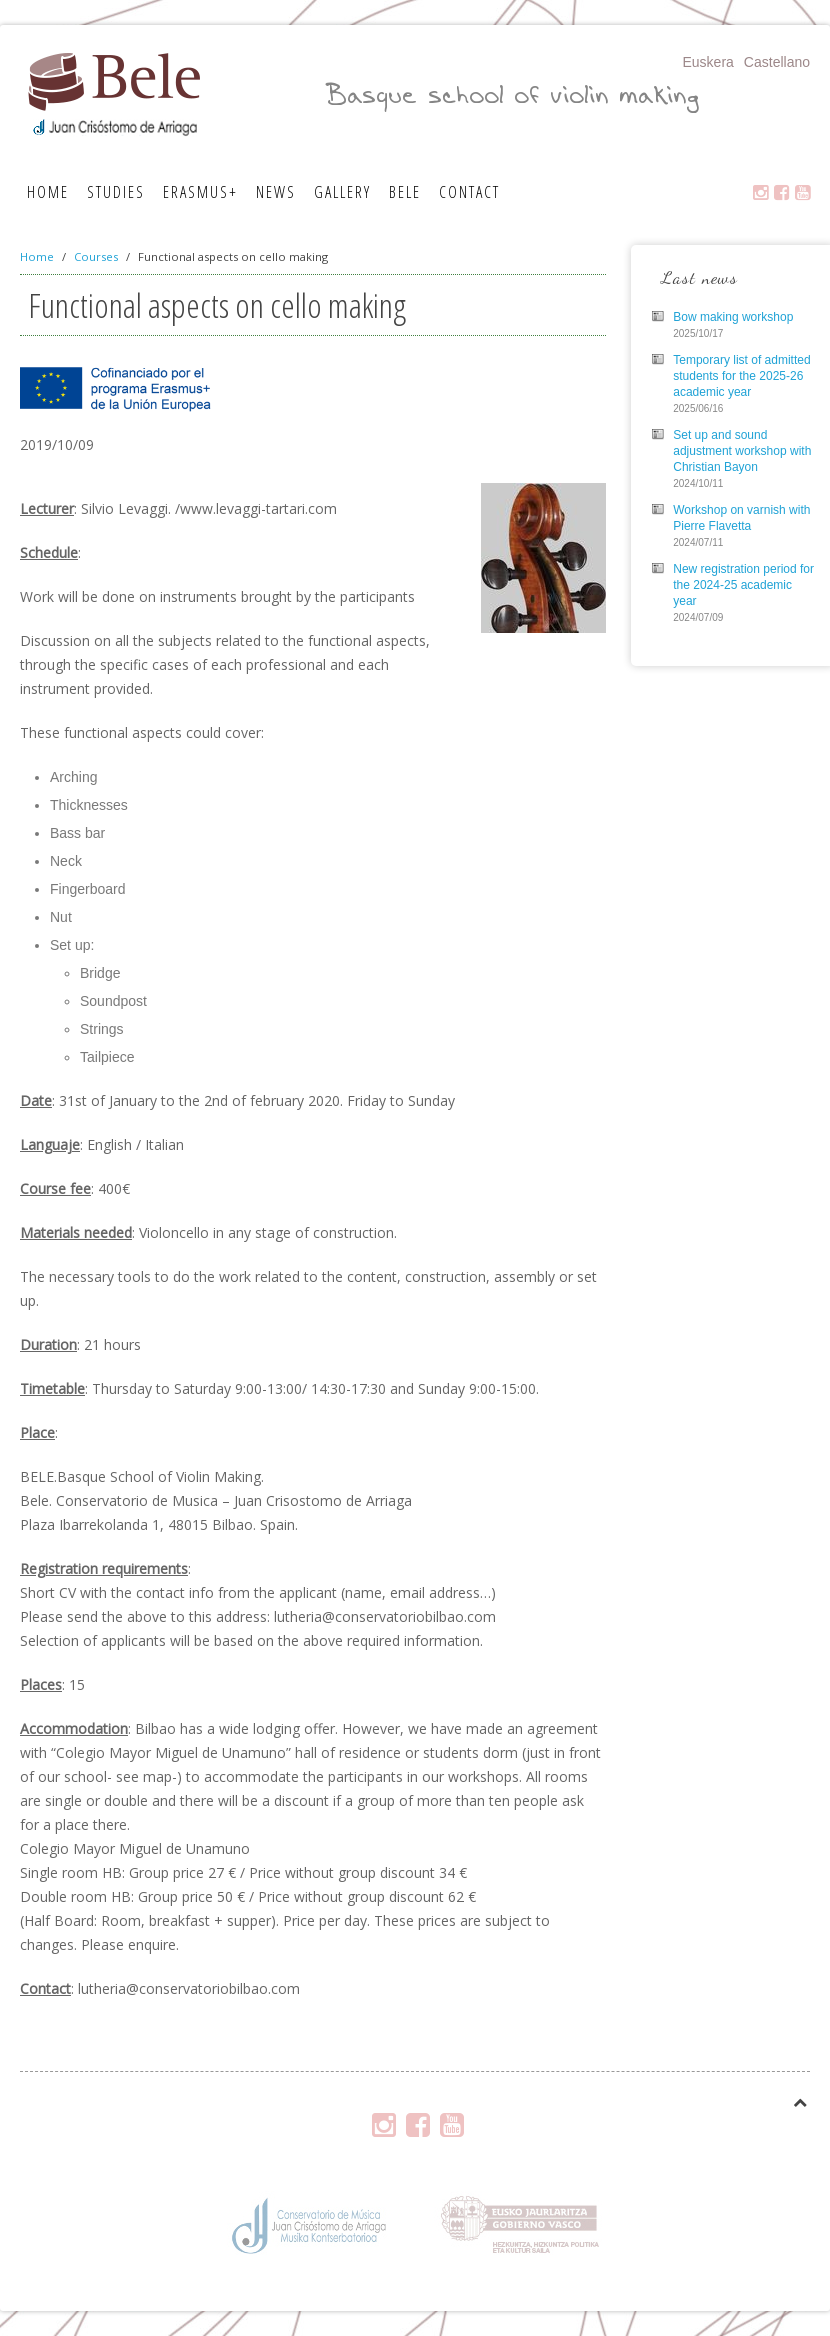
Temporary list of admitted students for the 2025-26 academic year (741, 376)
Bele (405, 192)
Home (48, 192)
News (276, 192)
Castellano (777, 62)
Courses (96, 256)
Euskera (707, 62)
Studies (116, 192)
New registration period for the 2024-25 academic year (743, 585)
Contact (469, 192)
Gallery (342, 192)
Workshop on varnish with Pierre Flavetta (741, 518)
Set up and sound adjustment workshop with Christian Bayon (742, 451)
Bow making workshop (733, 317)
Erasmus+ (200, 192)
